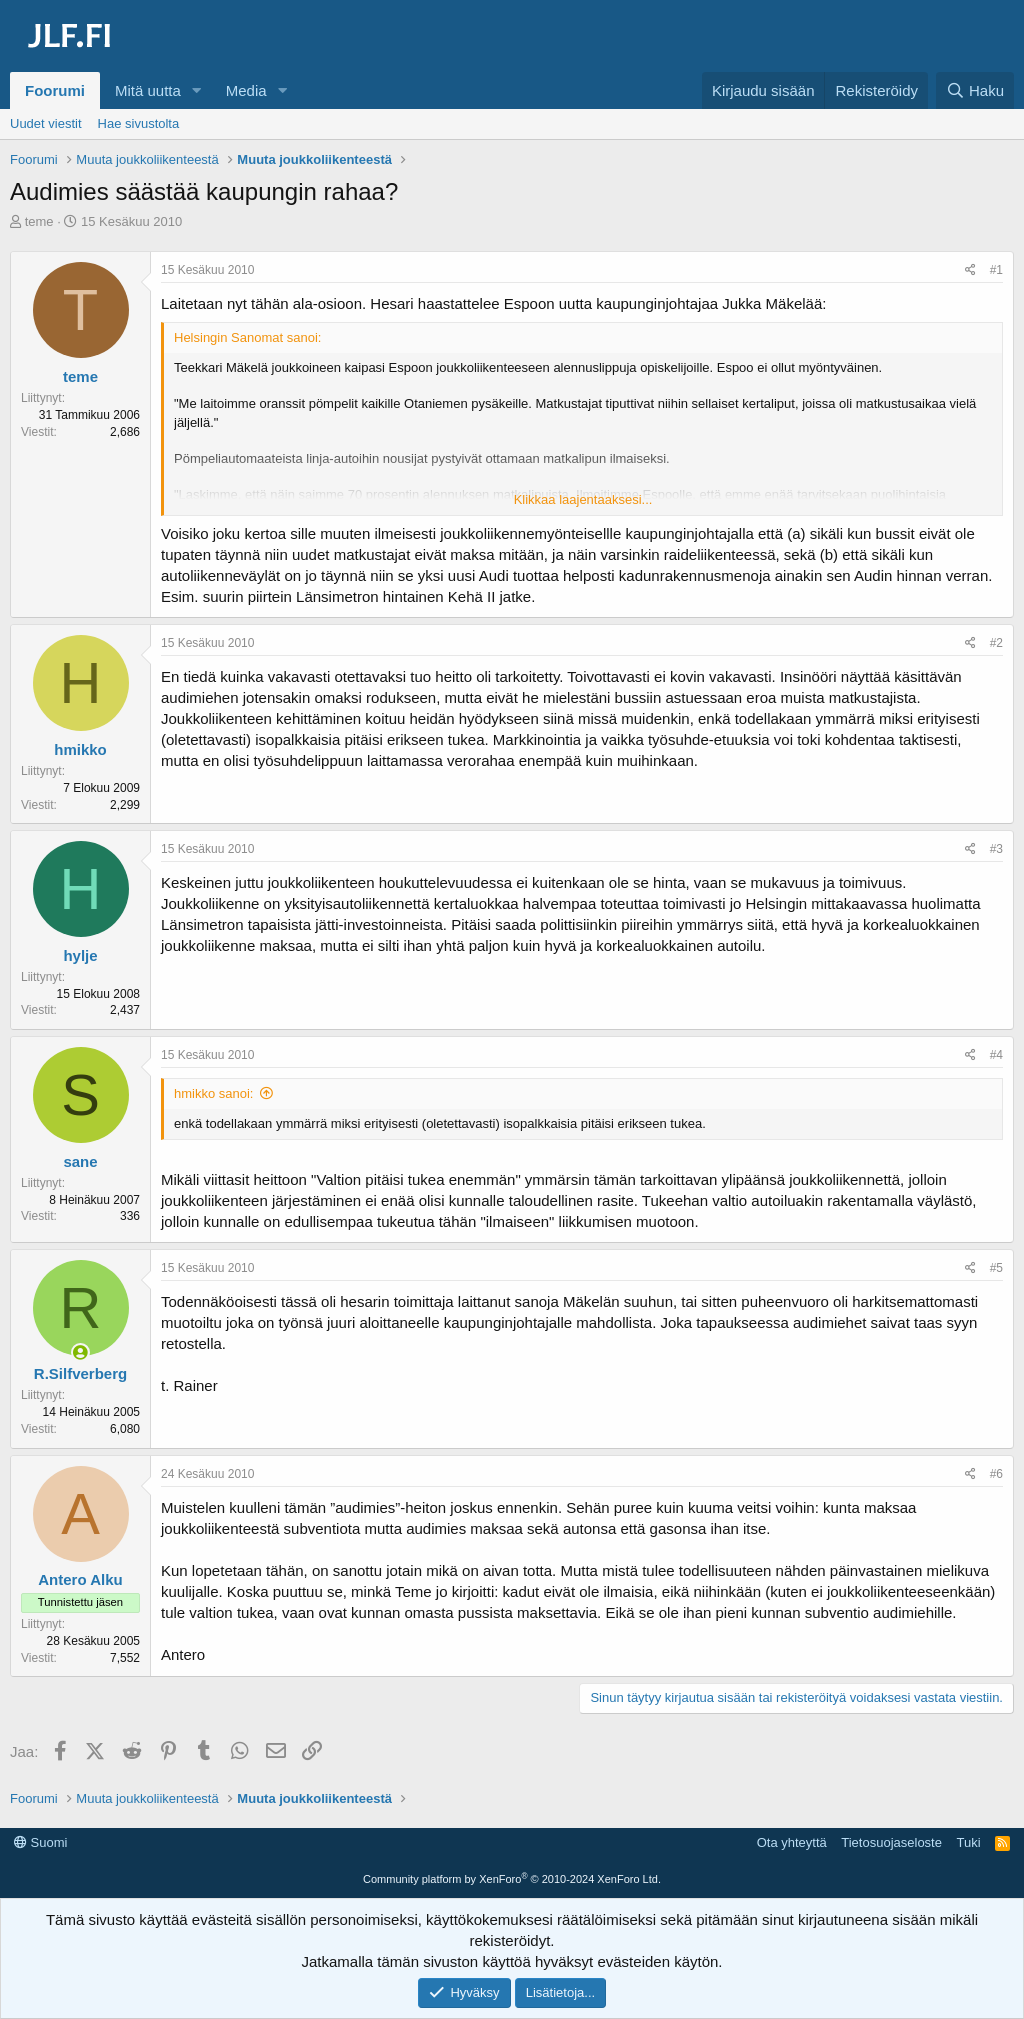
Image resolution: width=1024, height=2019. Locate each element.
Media (246, 90)
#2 (996, 643)
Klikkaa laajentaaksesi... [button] (583, 499)
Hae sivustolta (139, 123)
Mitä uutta (148, 90)
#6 (996, 1474)
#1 (996, 270)
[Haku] (975, 90)
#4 (996, 1055)
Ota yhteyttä (792, 1842)
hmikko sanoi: (213, 1093)
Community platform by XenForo (512, 1879)
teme (39, 221)
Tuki (968, 1842)
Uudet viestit (46, 123)
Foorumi (55, 90)
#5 (996, 1268)
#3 (996, 849)
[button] (197, 90)
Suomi (40, 1842)
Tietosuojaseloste (891, 1842)
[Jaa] (970, 270)
